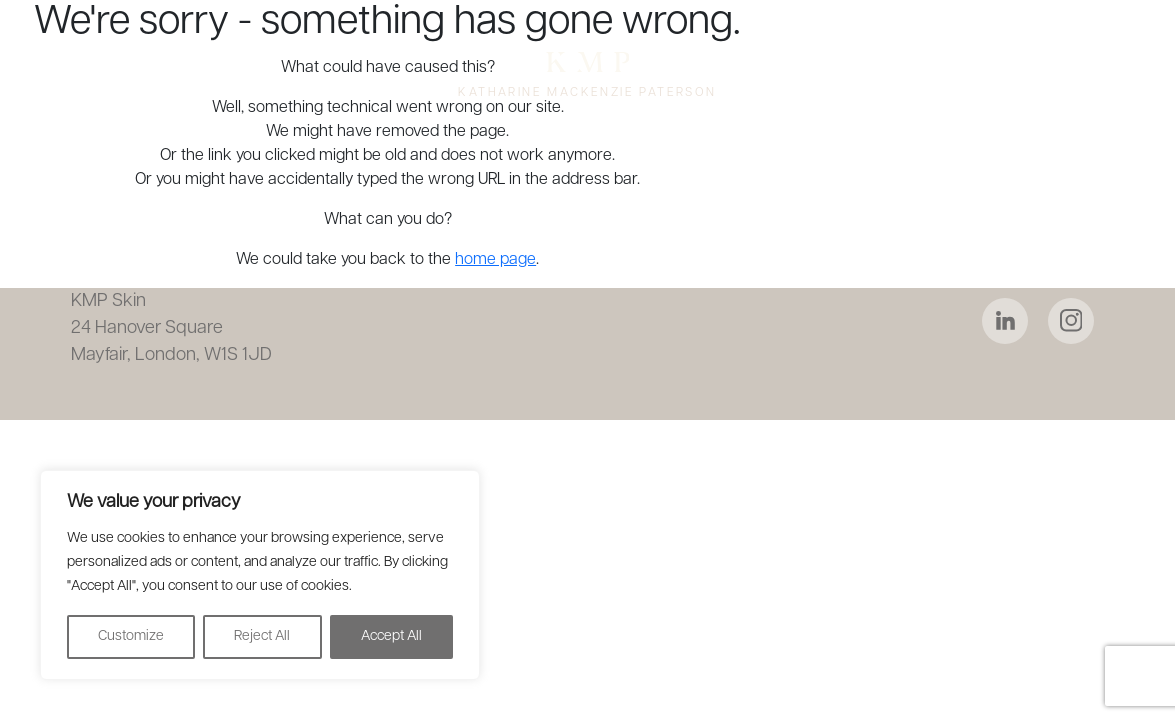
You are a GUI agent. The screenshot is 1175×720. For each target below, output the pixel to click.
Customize (131, 636)
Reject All (262, 636)
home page (495, 260)
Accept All (391, 636)
